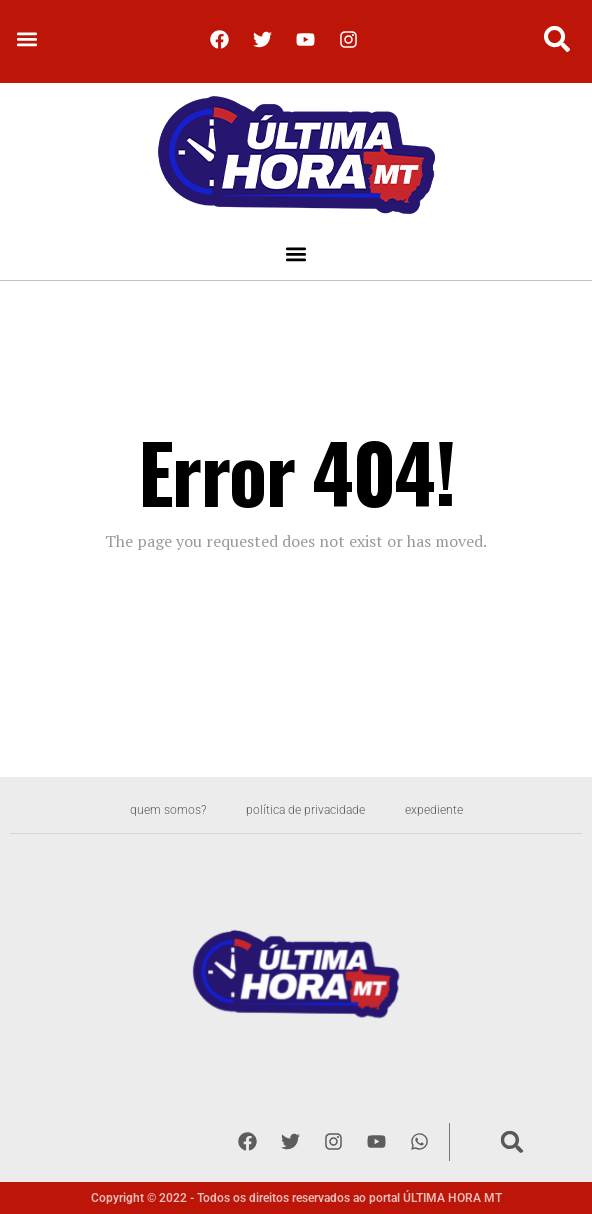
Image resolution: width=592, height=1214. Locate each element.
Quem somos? (168, 810)
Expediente (434, 810)
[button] (26, 39)
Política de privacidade (305, 810)
